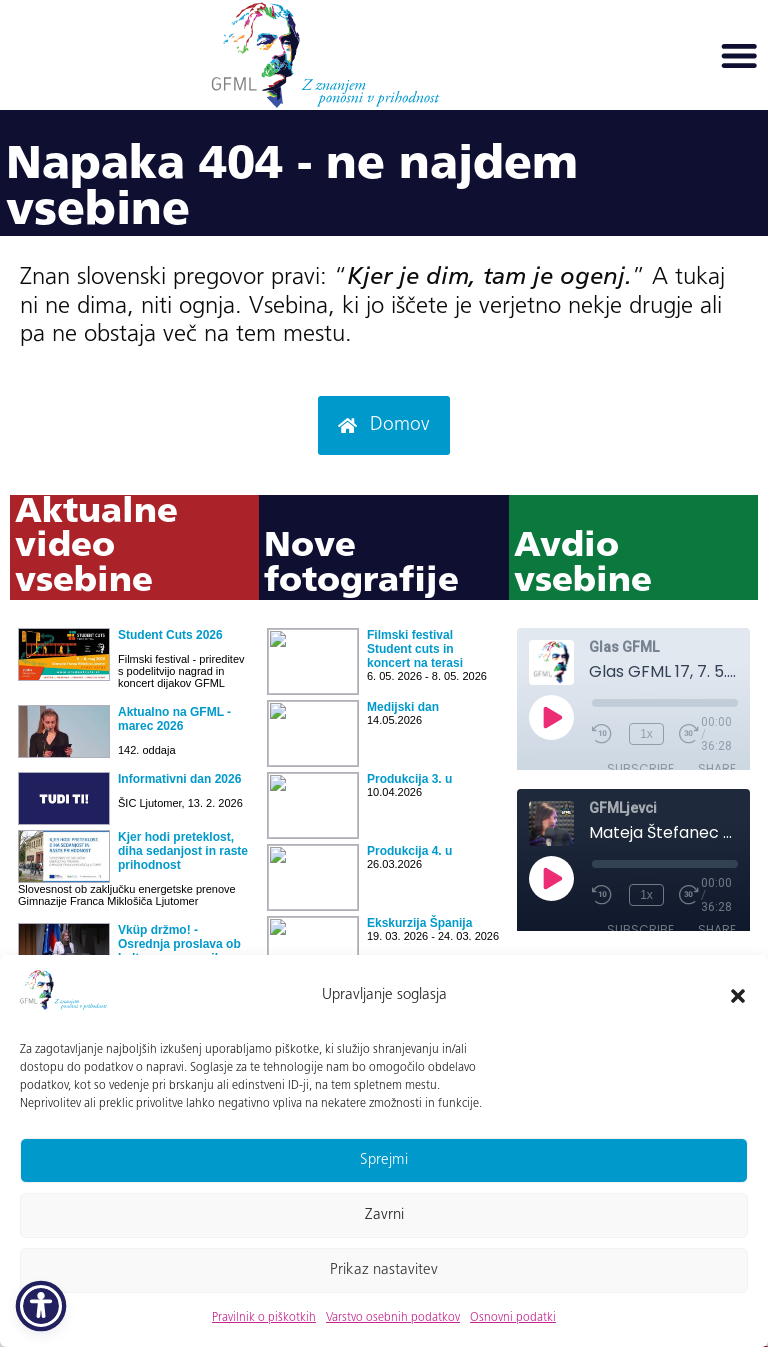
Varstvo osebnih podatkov (393, 1318)
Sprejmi (384, 1160)
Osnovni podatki (513, 1318)
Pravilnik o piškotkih (264, 1318)
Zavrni (384, 1215)
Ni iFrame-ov (134, 810)
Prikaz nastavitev (384, 1270)
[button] (738, 996)
